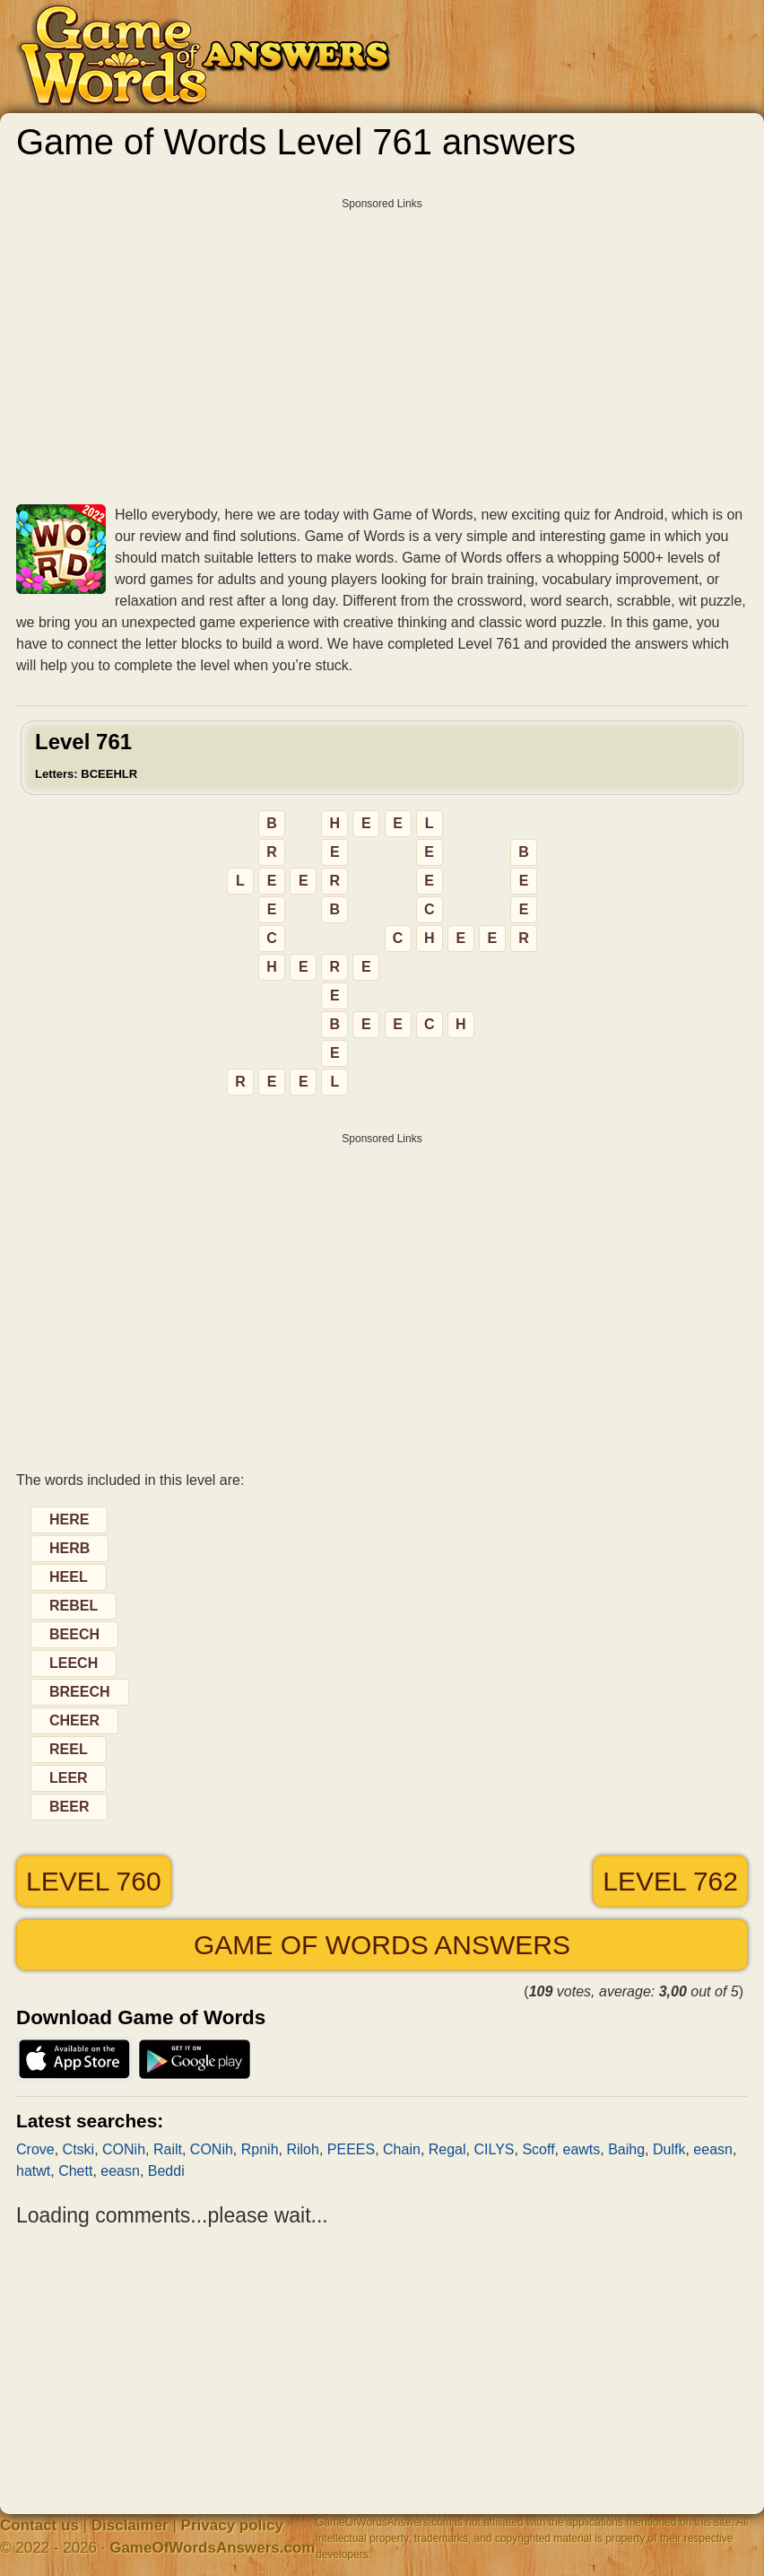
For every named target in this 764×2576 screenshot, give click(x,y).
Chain (402, 2149)
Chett (75, 2171)
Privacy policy (232, 2525)
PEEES (351, 2149)
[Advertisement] (382, 344)
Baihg (626, 2149)
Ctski (79, 2149)
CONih (123, 2149)
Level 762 (670, 1881)
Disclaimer (130, 2525)
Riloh (302, 2149)
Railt (167, 2149)
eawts (581, 2149)
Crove (35, 2149)
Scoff (538, 2149)
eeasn (713, 2149)
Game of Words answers (382, 1945)
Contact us (39, 2525)
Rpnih (260, 2149)
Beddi (166, 2171)
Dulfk (669, 2149)
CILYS (493, 2149)
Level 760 (93, 1881)
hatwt (33, 2171)
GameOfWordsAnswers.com (212, 2547)
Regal (447, 2149)
